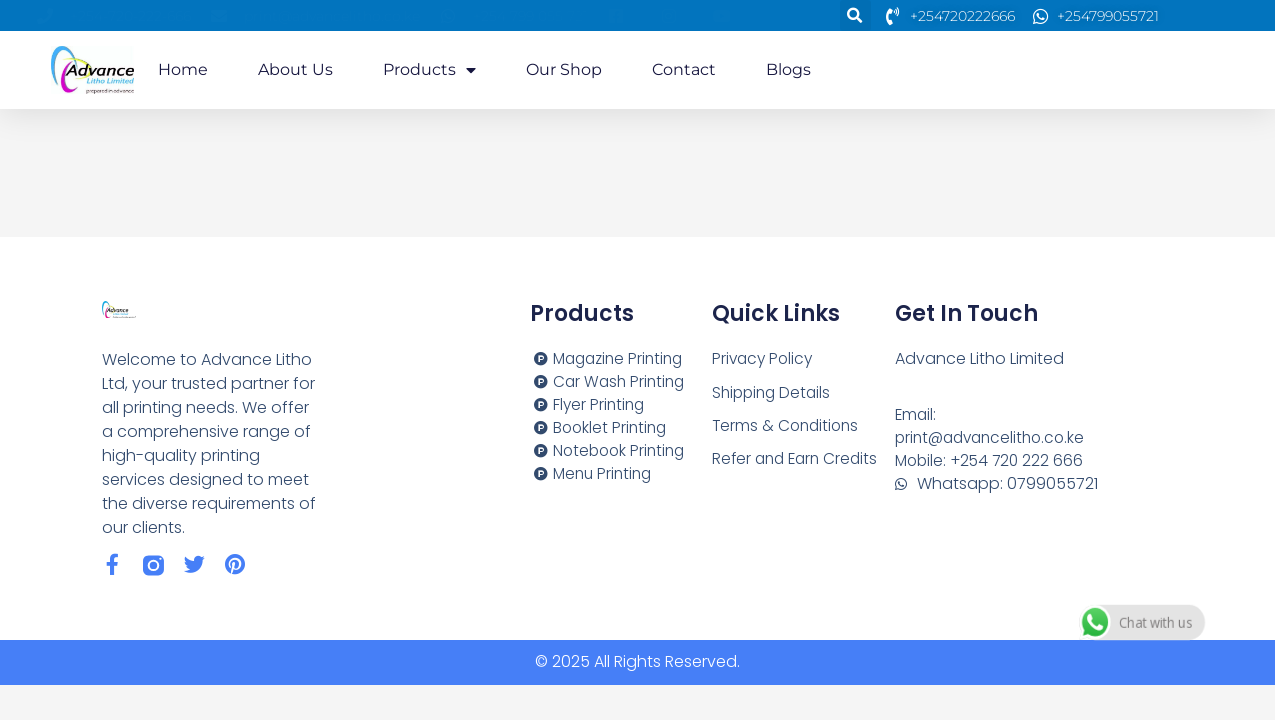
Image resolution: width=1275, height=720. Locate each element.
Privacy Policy (764, 358)
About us (295, 69)
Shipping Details (774, 392)
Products (429, 70)
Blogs (788, 69)
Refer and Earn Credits (798, 460)
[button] (855, 15)
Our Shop (564, 69)
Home (183, 69)
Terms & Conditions (788, 426)
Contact (684, 69)
